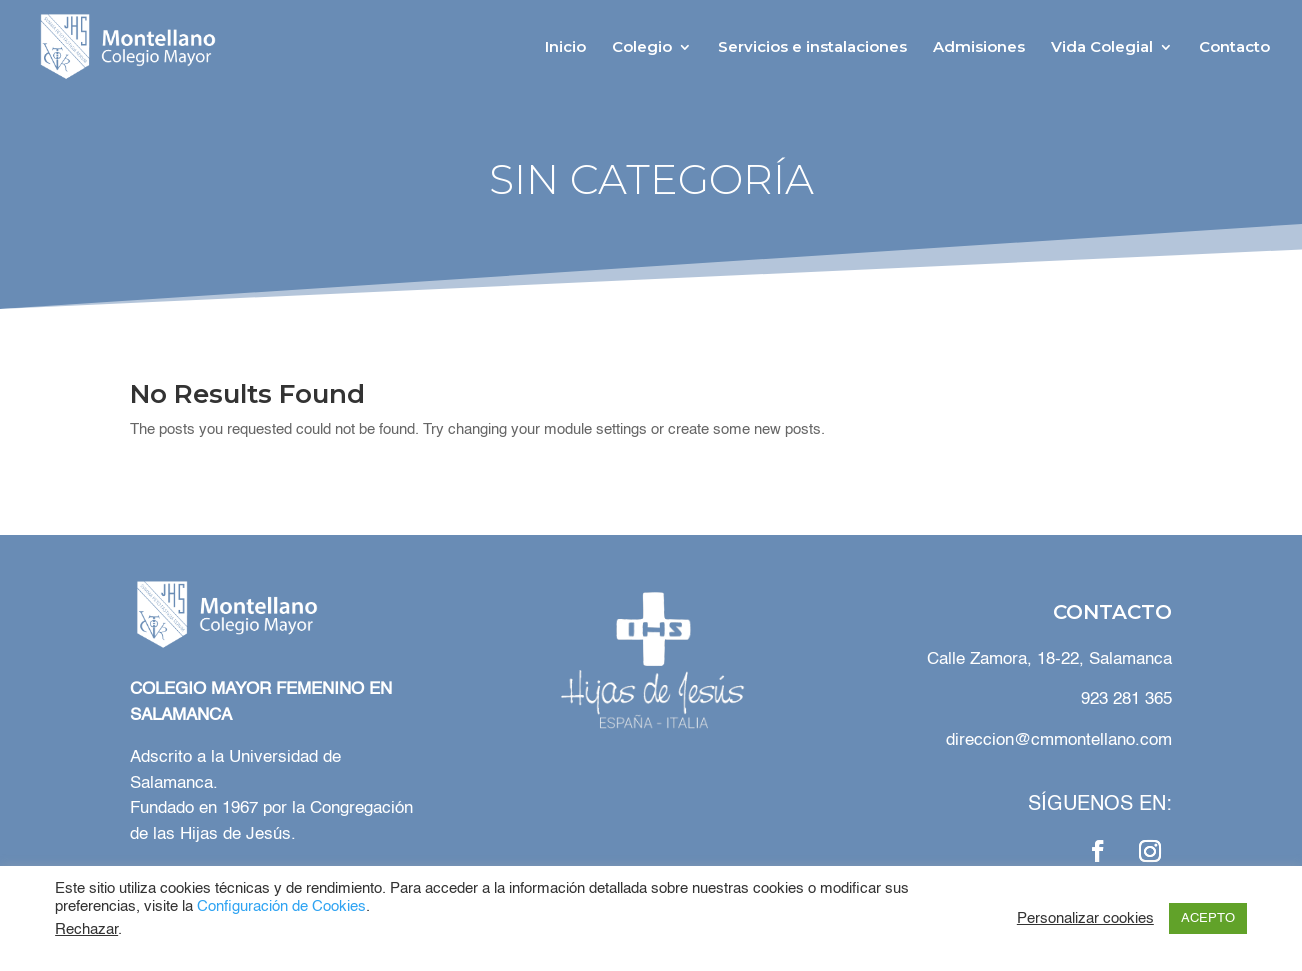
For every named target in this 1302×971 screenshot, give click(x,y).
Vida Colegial (1102, 48)
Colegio (642, 48)
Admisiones (979, 48)
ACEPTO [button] (1208, 918)
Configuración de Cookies (281, 907)
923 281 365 (1126, 699)
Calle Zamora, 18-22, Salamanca (1047, 659)
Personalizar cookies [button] (1085, 919)
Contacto (1234, 48)
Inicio (565, 48)
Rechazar (86, 930)
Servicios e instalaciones (812, 48)
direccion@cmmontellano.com (1059, 740)
